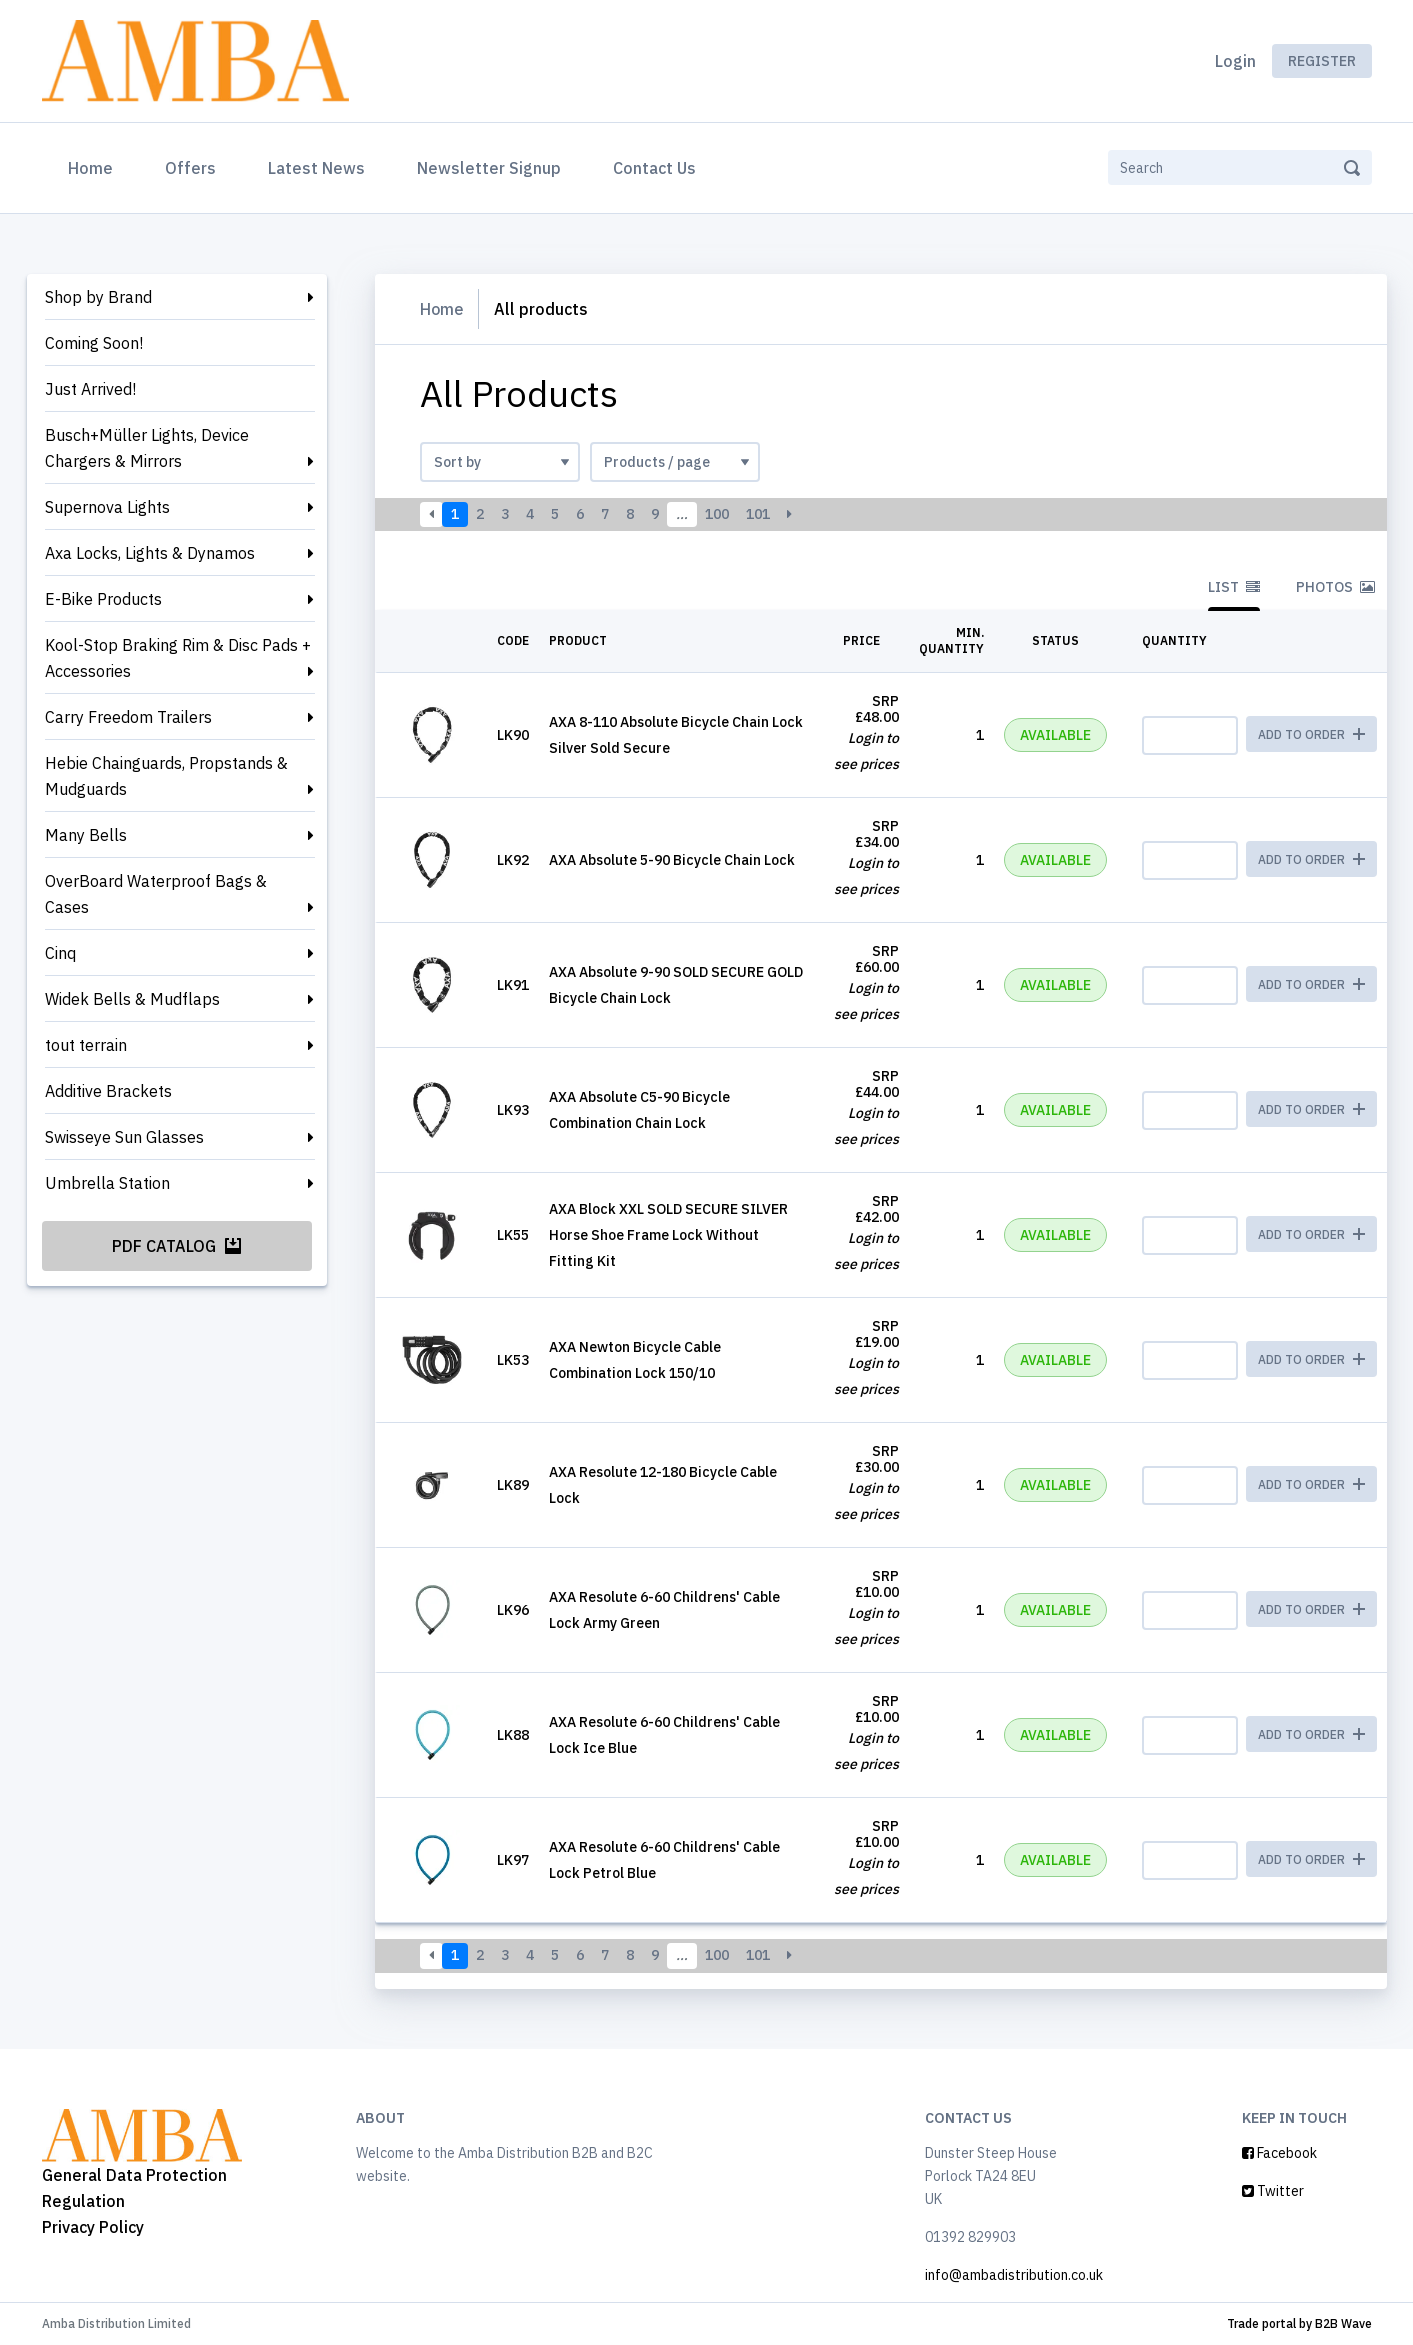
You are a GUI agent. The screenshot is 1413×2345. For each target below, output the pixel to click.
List (1234, 587)
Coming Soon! (94, 343)
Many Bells (86, 835)
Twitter (1273, 2191)
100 (717, 514)
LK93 (513, 1110)
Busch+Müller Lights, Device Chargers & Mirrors (147, 448)
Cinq (60, 953)
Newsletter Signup (489, 168)
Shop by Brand (98, 297)
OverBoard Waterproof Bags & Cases (156, 894)
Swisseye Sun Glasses (124, 1137)
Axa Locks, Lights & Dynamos (150, 553)
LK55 (513, 1235)
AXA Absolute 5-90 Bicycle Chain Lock (672, 860)
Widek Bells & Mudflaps (132, 999)
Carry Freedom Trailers (128, 717)
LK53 (513, 1360)
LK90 (513, 735)
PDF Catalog (176, 1246)
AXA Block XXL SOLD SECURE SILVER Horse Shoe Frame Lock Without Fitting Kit (668, 1235)
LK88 (513, 1735)
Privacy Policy (93, 2227)
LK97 (513, 1860)
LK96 (513, 1610)
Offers (190, 168)
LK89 (513, 1485)
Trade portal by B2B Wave (1299, 2323)
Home (94, 166)
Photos (1335, 587)
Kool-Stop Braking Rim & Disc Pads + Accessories (178, 658)
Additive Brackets (108, 1091)
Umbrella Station (107, 1183)
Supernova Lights (107, 507)
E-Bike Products (103, 599)
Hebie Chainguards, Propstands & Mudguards (166, 776)
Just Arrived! (90, 389)
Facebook (1279, 2153)
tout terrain (86, 1045)
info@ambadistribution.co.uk (1014, 2275)
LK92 (513, 860)
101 (758, 514)
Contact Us (654, 168)
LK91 (513, 985)
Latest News (316, 168)
